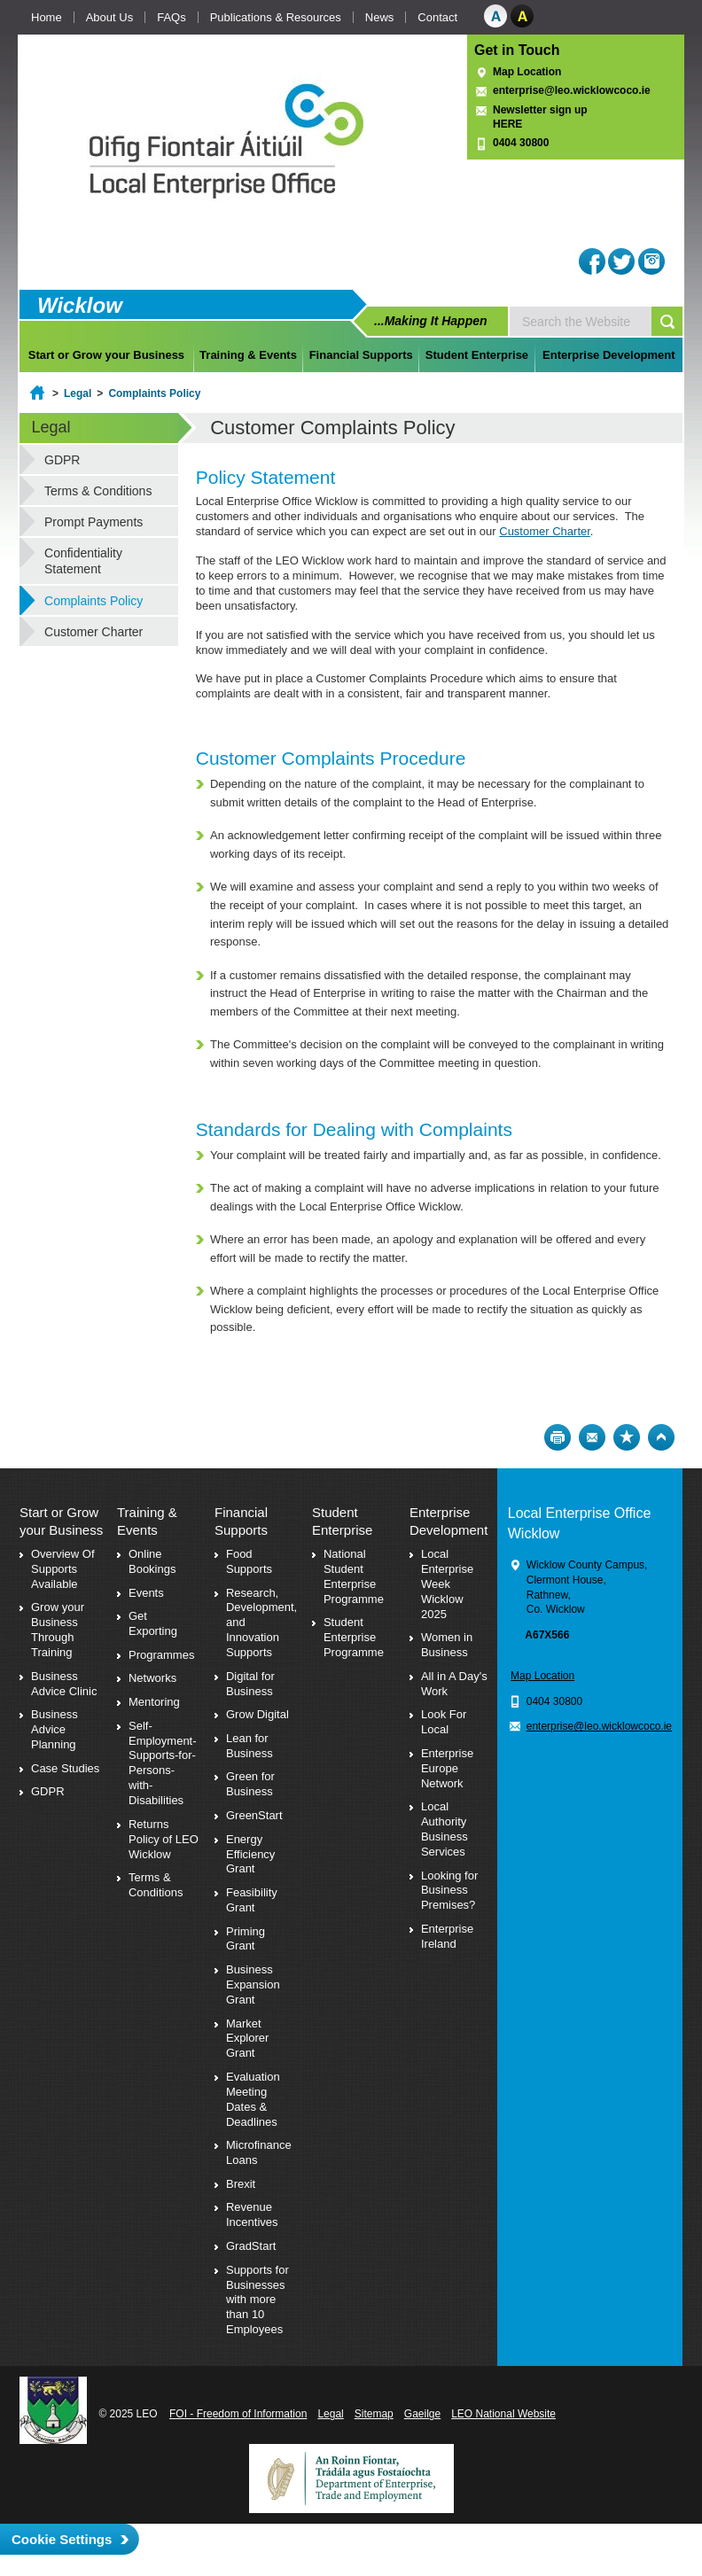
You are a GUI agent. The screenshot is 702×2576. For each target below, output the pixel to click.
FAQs (171, 17)
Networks (152, 1678)
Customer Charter (544, 531)
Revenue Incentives (252, 2214)
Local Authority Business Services (444, 1829)
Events (146, 1592)
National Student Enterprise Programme (354, 1576)
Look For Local (443, 1722)
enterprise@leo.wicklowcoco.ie (572, 90)
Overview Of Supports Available (63, 1569)
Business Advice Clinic (64, 1683)
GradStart (251, 2246)
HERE (507, 124)
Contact (437, 17)
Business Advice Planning (54, 1729)
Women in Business (446, 1644)
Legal (77, 393)
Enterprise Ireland (447, 1936)
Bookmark (626, 1437)
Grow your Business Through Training (57, 1629)
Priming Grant (245, 1939)
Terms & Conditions (98, 491)
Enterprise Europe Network (447, 1768)
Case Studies (65, 1768)
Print (557, 1437)
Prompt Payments (93, 522)
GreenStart (254, 1815)
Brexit (240, 2184)
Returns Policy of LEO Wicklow (164, 1839)
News (379, 17)
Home (46, 17)
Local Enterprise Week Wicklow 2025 (447, 1584)
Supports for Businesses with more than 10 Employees (257, 2300)
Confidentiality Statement (83, 561)
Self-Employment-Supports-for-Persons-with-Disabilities (163, 1763)
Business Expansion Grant (253, 1984)
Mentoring (154, 1701)
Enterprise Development (608, 355)
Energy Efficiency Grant (250, 1854)
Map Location (527, 72)
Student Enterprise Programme (354, 1637)
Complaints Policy (154, 393)
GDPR (62, 460)
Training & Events (248, 355)
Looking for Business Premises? (449, 1890)
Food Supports (249, 1561)
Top (661, 1437)
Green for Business (250, 1784)
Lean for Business (249, 1746)
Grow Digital (257, 1714)
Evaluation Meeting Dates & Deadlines (253, 2099)
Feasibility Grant (251, 1900)
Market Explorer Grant (247, 2038)
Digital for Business (250, 1683)
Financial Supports (361, 355)
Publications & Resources (275, 17)
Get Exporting (153, 1623)
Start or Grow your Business (106, 355)
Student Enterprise (476, 355)
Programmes (161, 1655)
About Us (109, 17)
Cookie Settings (62, 2539)
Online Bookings (152, 1561)
